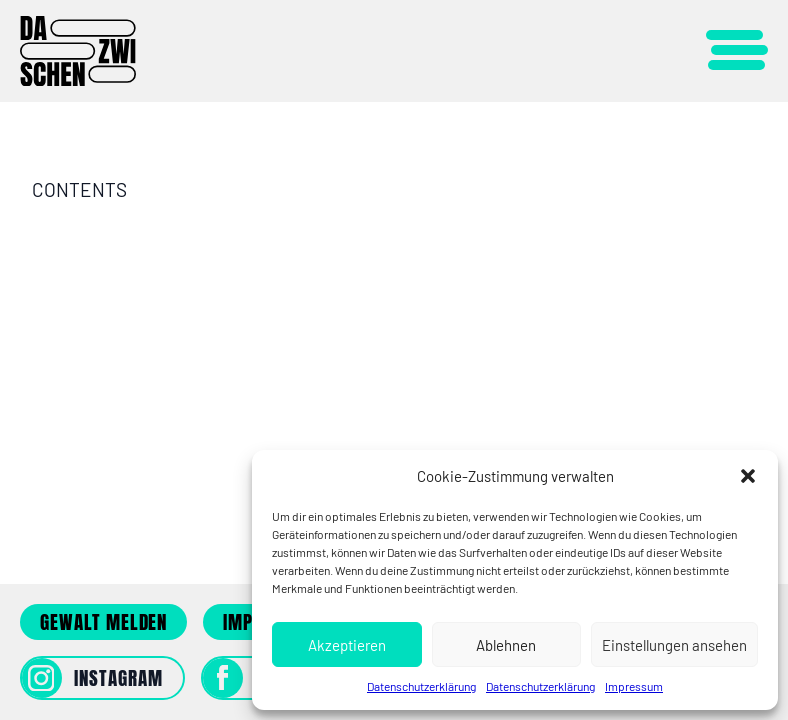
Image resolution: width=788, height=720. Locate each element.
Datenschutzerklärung (421, 686)
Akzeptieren (347, 645)
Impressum (634, 686)
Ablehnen (506, 645)
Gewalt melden (103, 622)
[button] (748, 476)
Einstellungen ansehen (674, 645)
